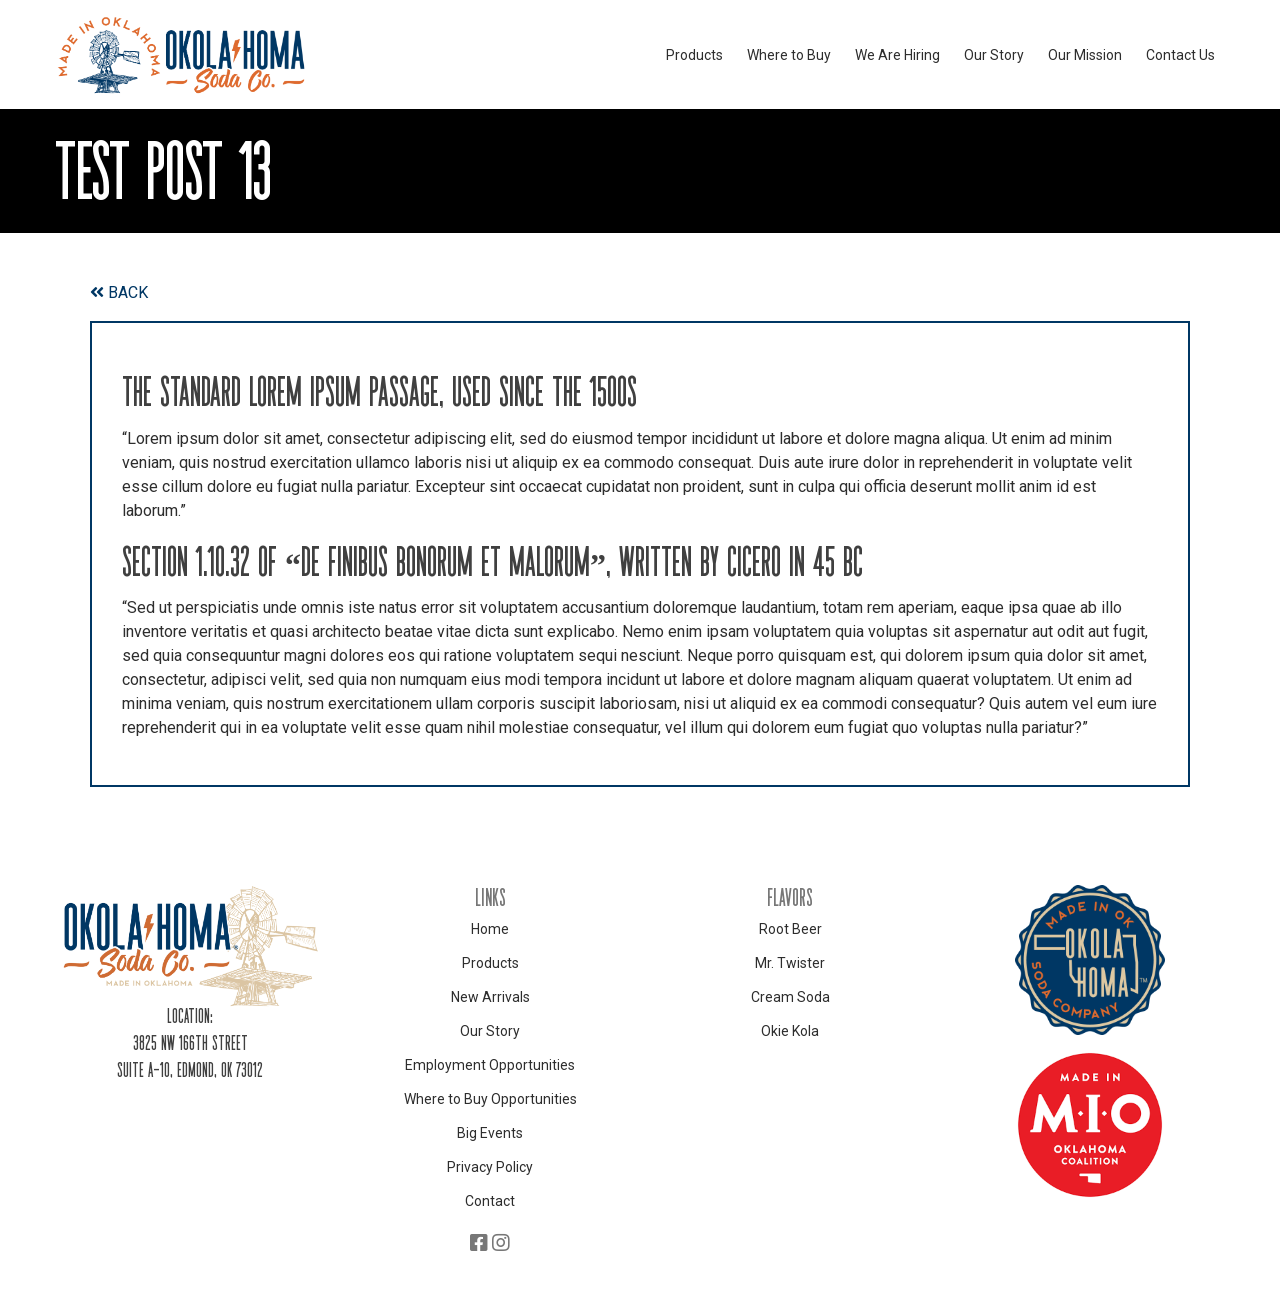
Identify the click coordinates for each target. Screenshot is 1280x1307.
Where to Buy (789, 55)
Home (490, 929)
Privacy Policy (490, 1167)
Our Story (994, 55)
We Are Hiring (897, 55)
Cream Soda (790, 997)
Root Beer (790, 929)
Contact (490, 1201)
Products (694, 55)
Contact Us (1180, 55)
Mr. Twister (790, 963)
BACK (119, 292)
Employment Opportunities (490, 1065)
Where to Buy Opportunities (490, 1099)
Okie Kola (790, 1031)
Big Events (490, 1133)
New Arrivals (490, 997)
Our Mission (1085, 55)
